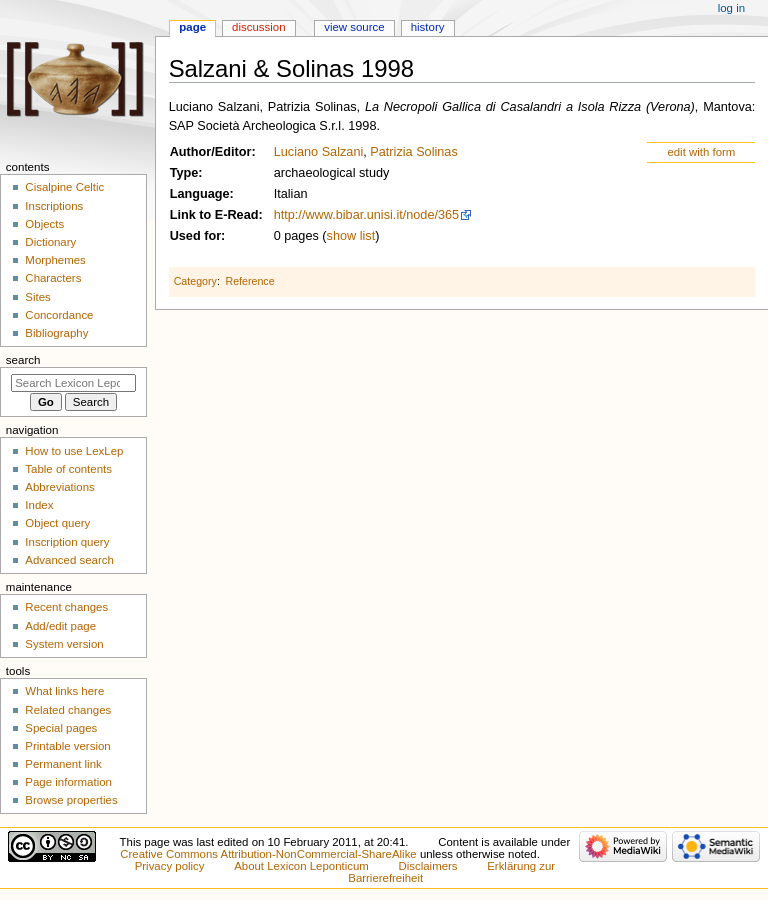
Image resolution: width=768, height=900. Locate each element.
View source (354, 27)
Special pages (61, 728)
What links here (64, 691)
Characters (53, 278)
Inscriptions (54, 206)
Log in (731, 8)
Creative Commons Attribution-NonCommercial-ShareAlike (268, 854)
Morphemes (55, 260)
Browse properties (71, 800)
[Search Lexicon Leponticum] (73, 383)
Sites (37, 297)
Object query (57, 523)
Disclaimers (428, 866)
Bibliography (56, 333)
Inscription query (67, 542)
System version (64, 644)
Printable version (67, 746)
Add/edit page (60, 626)
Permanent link (63, 764)
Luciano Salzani (319, 152)
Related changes (68, 710)
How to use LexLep (74, 451)
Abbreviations (59, 487)
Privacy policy (170, 866)
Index (39, 505)
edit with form (701, 152)
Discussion (258, 27)
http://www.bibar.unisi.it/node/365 (367, 215)
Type (184, 173)
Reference (249, 281)
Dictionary (50, 242)
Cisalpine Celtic (64, 187)
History (428, 27)
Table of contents (68, 469)
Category (195, 281)
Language (200, 194)
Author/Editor (211, 152)
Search (23, 360)
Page (192, 27)
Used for (195, 236)
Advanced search (69, 560)
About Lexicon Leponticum (301, 866)
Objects (44, 224)
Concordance (59, 315)
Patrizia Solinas (413, 152)
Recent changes (66, 607)
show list (351, 236)
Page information (68, 782)
